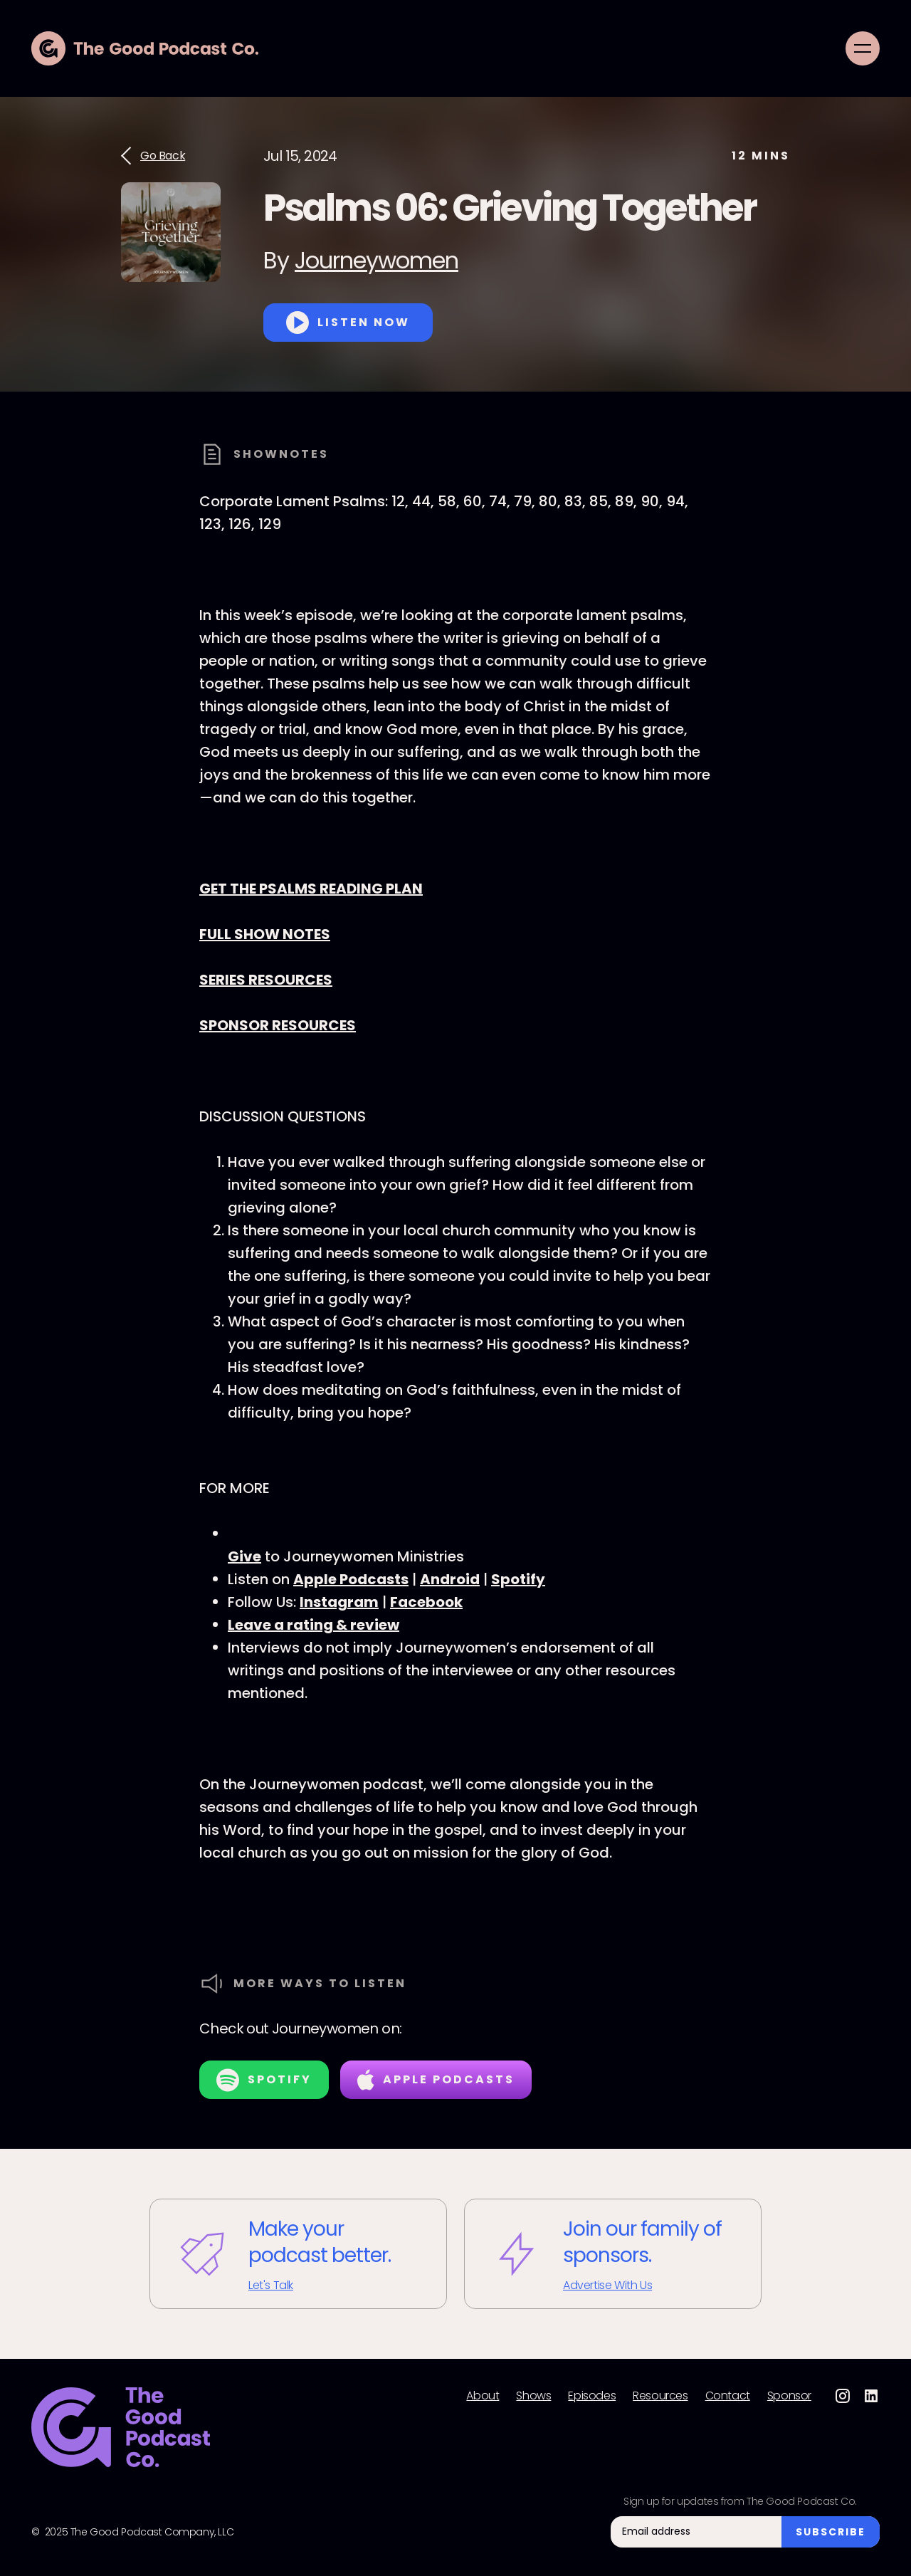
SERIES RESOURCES (265, 980)
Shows (533, 2396)
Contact (727, 2396)
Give (244, 1556)
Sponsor (789, 2396)
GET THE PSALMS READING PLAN (311, 889)
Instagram (339, 1602)
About (482, 2396)
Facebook (426, 1602)
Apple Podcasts (351, 1579)
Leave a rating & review (313, 1625)
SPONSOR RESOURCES (277, 1025)
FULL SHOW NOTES (264, 934)
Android (450, 1579)
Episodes (592, 2396)
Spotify (518, 1579)
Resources (660, 2396)
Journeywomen (376, 260)
